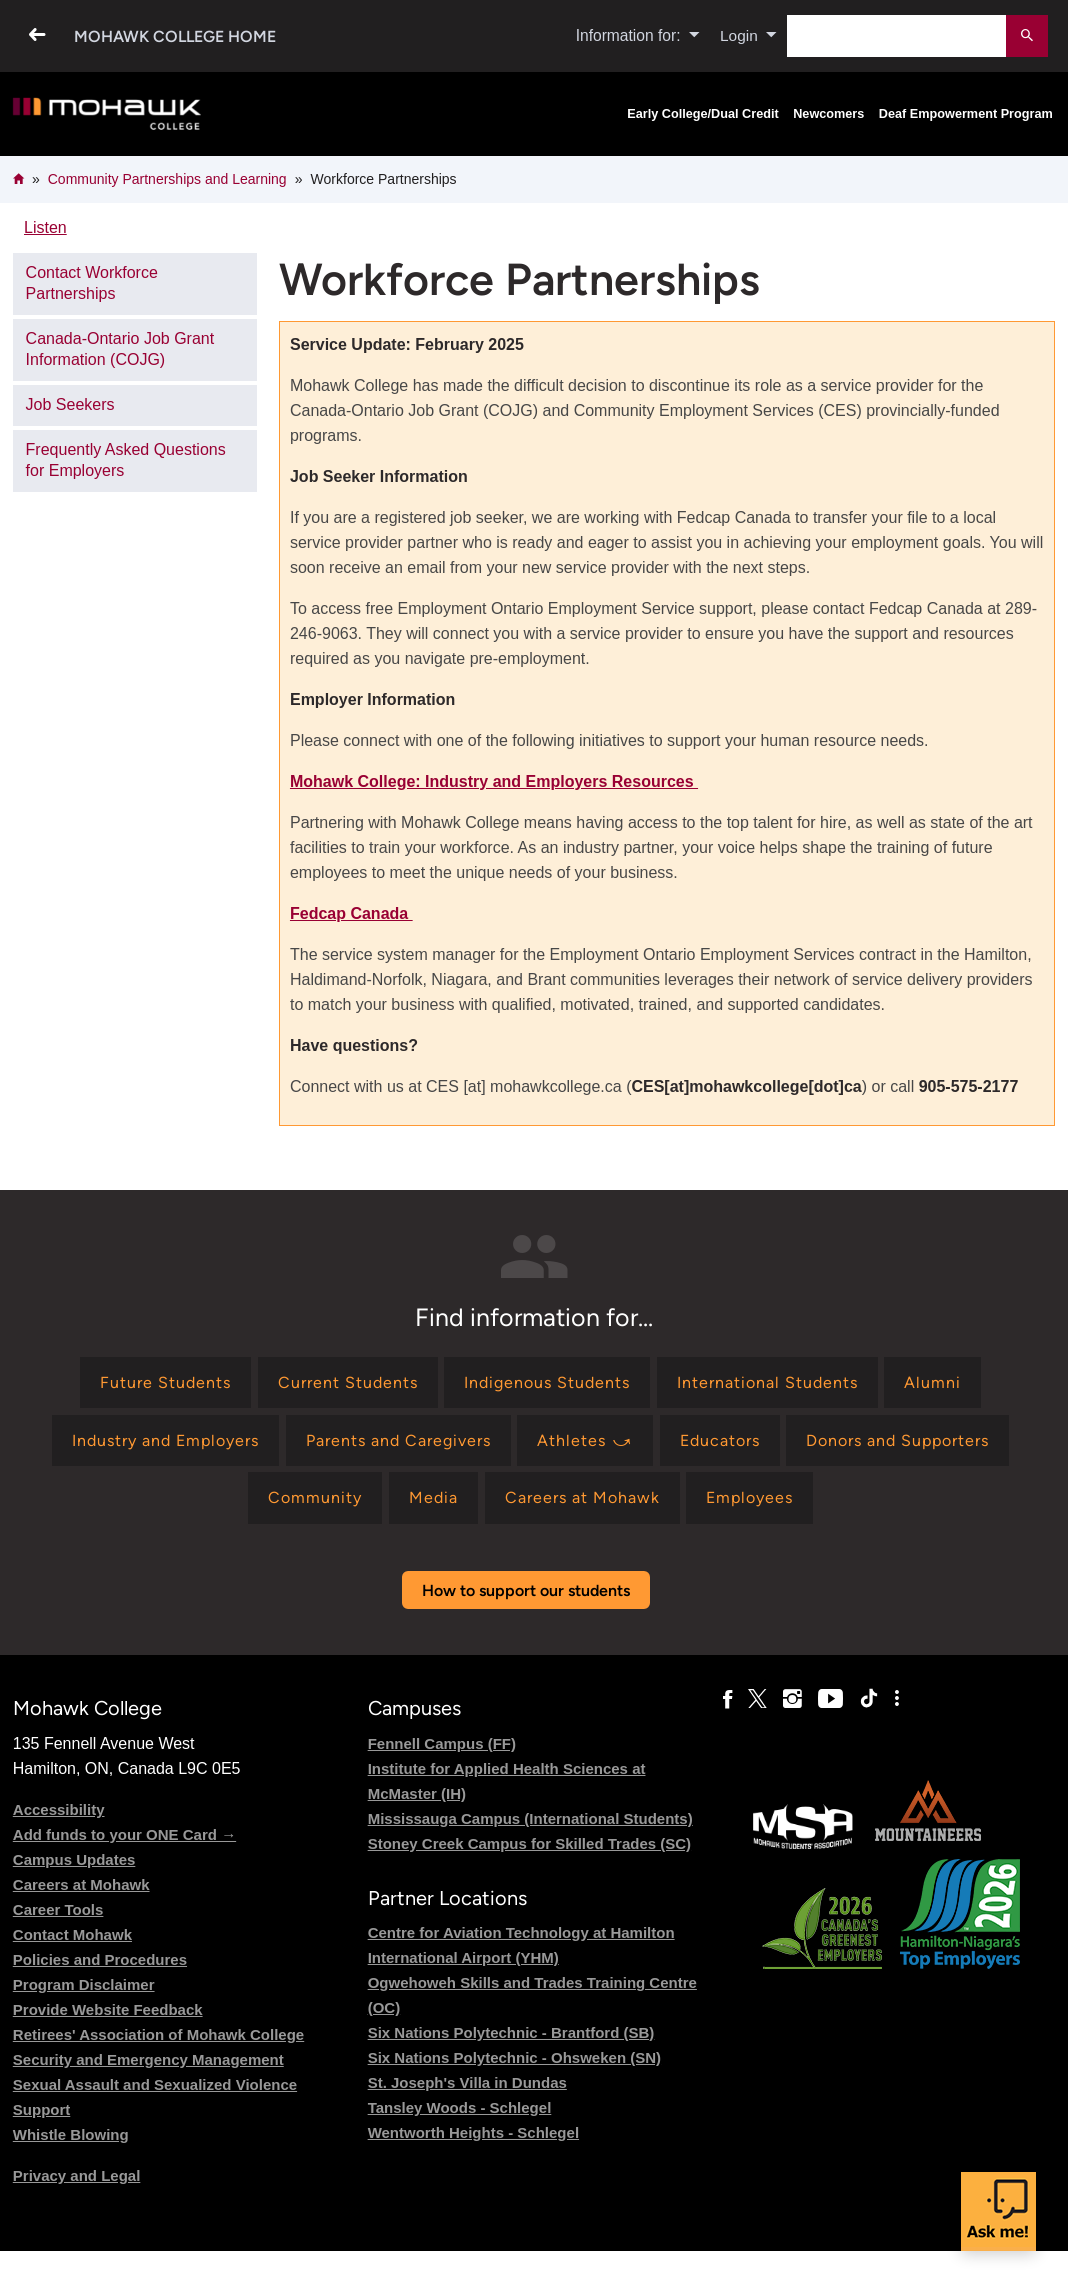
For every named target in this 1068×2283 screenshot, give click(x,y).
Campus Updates (74, 1859)
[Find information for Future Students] (165, 1382)
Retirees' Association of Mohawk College (158, 2034)
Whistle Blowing (71, 2134)
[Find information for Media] (433, 1497)
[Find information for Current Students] (348, 1382)
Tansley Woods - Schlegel (460, 2107)
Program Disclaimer (84, 1984)
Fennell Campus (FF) (442, 1743)
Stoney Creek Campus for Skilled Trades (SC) (529, 1843)
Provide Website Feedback (108, 2009)
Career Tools (58, 1909)
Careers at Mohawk (81, 1884)
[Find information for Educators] (720, 1440)
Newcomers (828, 114)
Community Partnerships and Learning (167, 179)
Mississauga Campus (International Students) (530, 1818)
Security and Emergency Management (148, 2059)
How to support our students (526, 1590)
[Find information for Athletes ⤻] (585, 1440)
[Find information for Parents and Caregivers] (398, 1440)
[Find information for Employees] (749, 1497)
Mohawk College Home (175, 36)
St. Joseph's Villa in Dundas (467, 2082)
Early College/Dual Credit (702, 114)
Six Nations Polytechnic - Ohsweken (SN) (514, 2057)
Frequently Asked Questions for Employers (126, 460)
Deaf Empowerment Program (966, 114)
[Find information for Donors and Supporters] (897, 1440)
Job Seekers (70, 404)
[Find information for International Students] (767, 1382)
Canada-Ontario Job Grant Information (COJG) (120, 349)
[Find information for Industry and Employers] (165, 1440)
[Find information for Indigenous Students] (547, 1382)
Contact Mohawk (72, 1934)
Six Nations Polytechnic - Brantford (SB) (511, 2032)
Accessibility (59, 1809)
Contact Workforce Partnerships (92, 283)
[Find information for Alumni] (932, 1382)
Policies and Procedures (100, 1959)
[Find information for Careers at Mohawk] (582, 1497)
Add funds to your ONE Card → (124, 1834)
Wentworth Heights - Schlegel (473, 2132)
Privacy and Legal (77, 2175)
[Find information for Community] (315, 1497)
